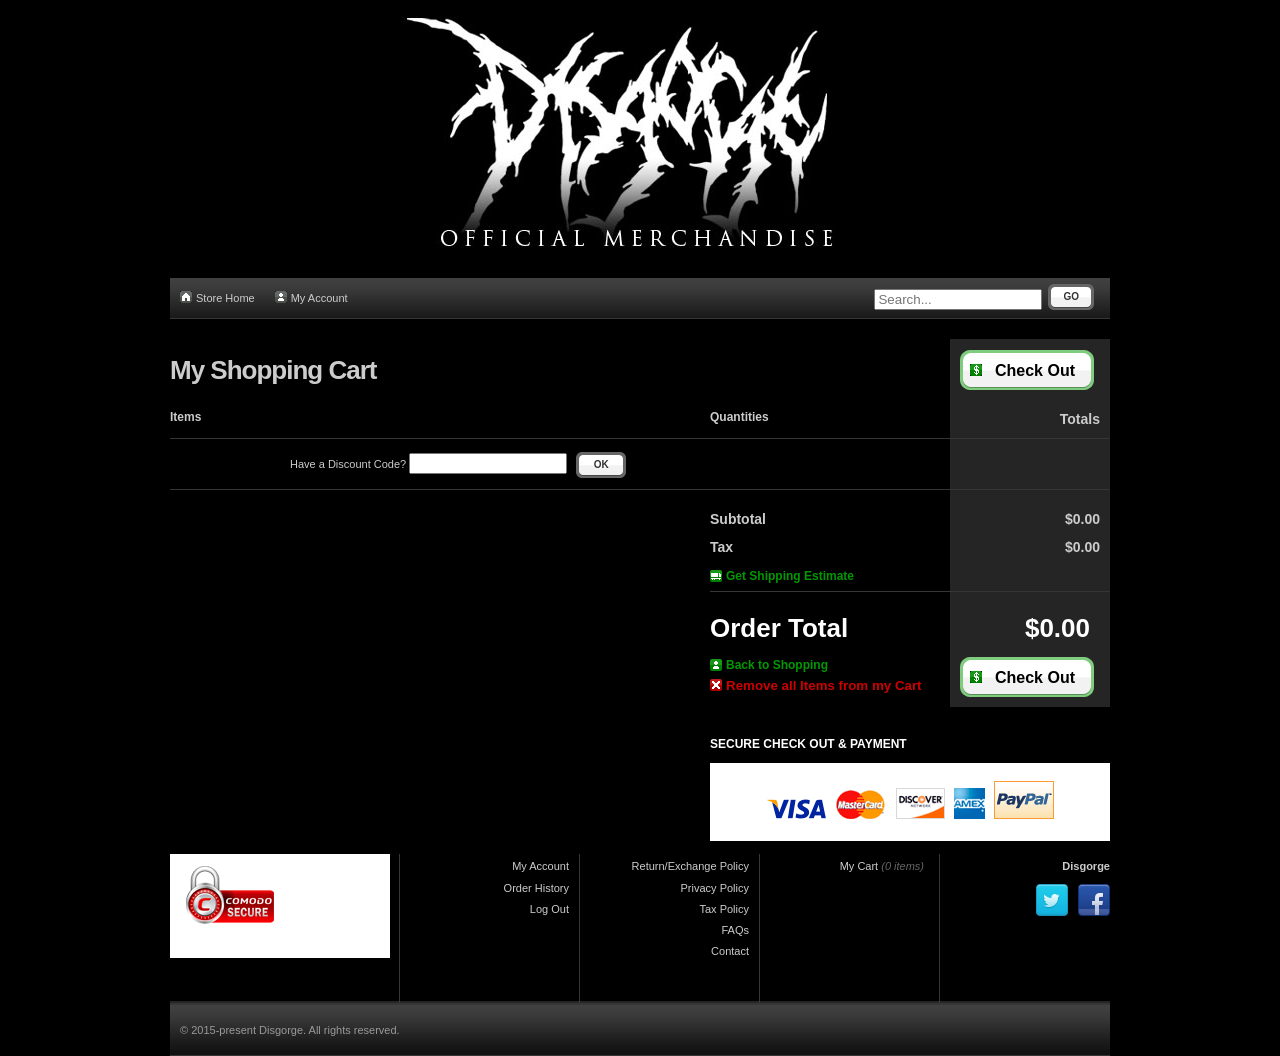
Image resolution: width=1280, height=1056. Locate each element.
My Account (311, 297)
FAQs (735, 930)
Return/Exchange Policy (690, 866)
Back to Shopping (769, 665)
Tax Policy (724, 909)
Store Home (217, 297)
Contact (730, 951)
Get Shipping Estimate (782, 576)
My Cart (859, 866)
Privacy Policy (715, 888)
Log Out (549, 909)
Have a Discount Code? (428, 464)
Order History (536, 888)
